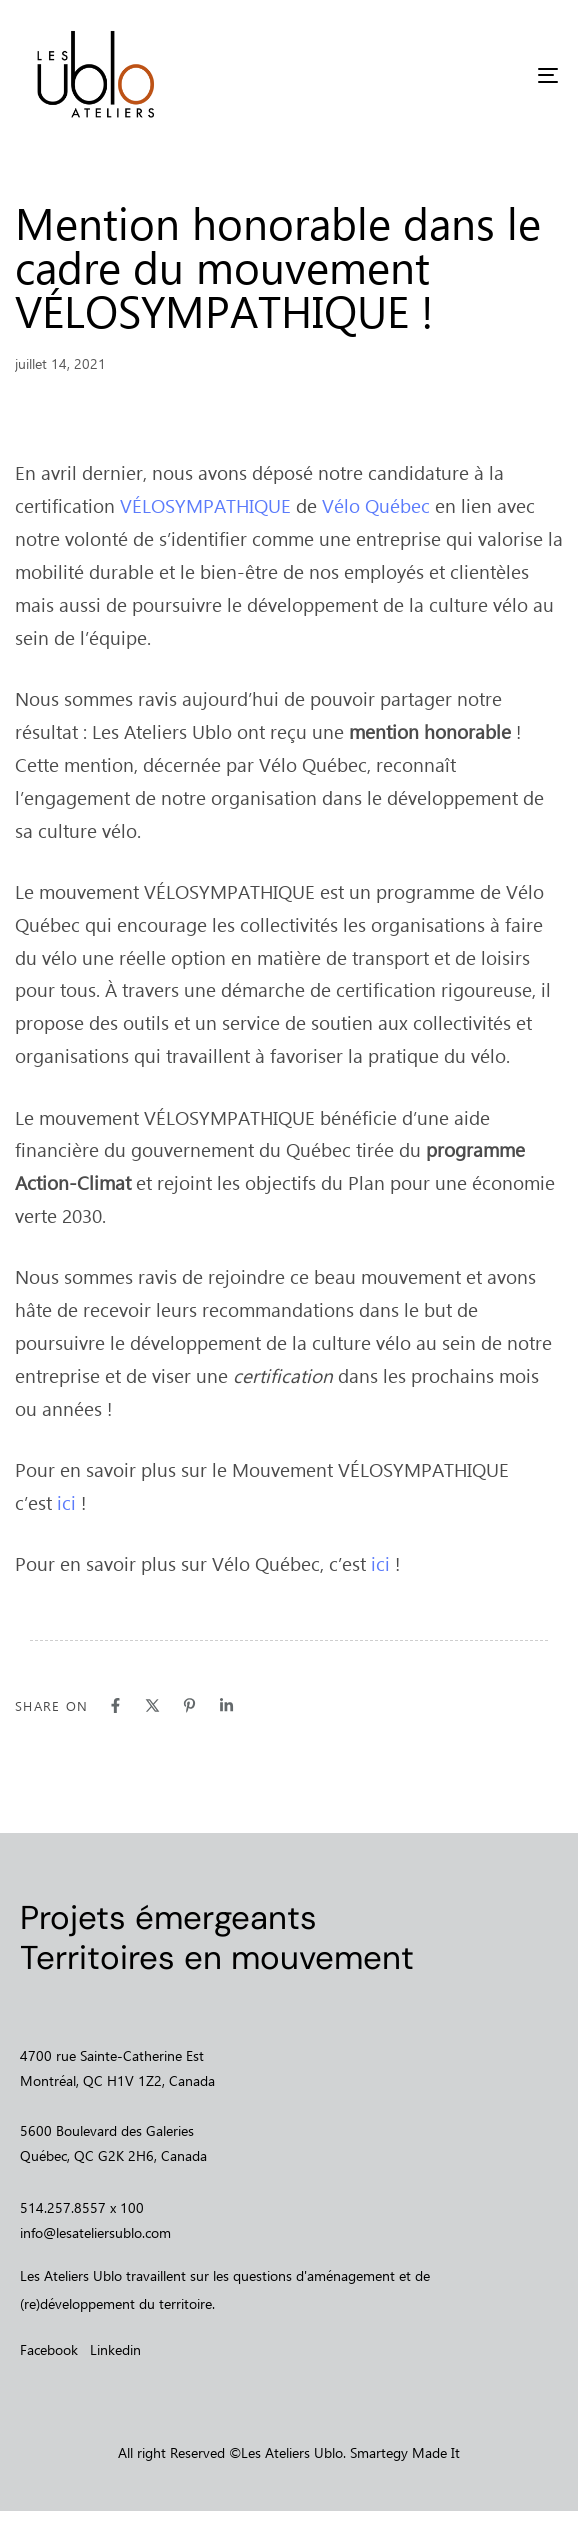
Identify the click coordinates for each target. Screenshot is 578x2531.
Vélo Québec (376, 505)
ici (66, 1502)
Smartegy (379, 2452)
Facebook (49, 2349)
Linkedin (115, 2349)
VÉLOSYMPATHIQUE (205, 505)
